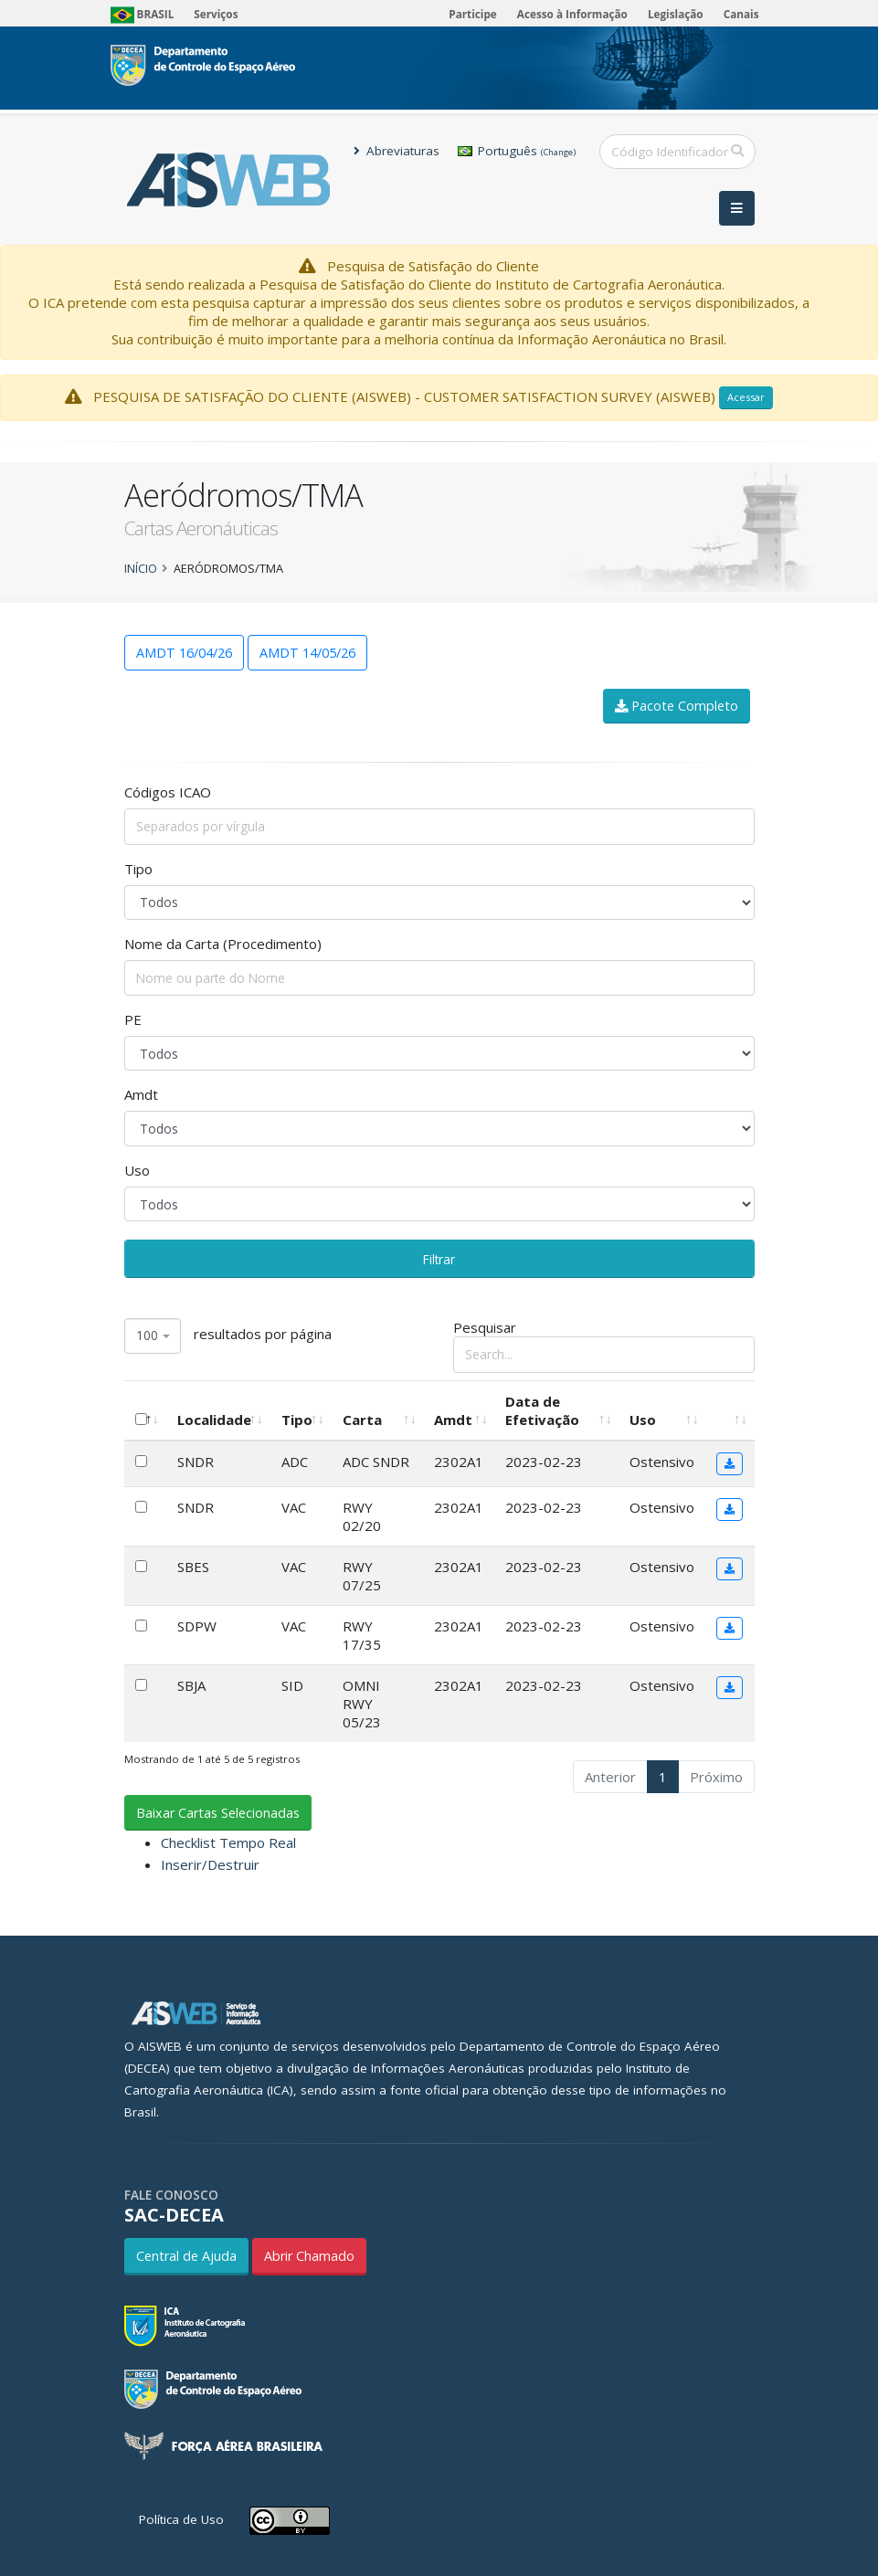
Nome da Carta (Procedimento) (223, 943)
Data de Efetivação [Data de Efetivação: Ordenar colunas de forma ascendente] (542, 1410)
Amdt (141, 1094)
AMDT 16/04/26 (184, 652)
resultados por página (228, 1336)
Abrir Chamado (309, 2256)
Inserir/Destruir (210, 1864)
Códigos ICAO (167, 792)
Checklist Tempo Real (228, 1842)
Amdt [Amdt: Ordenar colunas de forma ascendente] (453, 1419)
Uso (137, 1170)
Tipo (138, 869)
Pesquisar (604, 1345)
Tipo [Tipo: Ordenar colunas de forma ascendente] (296, 1419)
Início (140, 568)
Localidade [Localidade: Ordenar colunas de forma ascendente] (214, 1419)
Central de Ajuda (186, 2256)
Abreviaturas (396, 151)
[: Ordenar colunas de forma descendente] (145, 1410)
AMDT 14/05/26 (307, 652)
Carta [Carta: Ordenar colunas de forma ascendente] (362, 1419)
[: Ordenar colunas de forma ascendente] (729, 1410)
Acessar (746, 397)
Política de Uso (181, 2519)
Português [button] (517, 151)
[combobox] (152, 1336)
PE (133, 1019)
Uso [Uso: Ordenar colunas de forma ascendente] (642, 1419)
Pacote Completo (676, 705)
